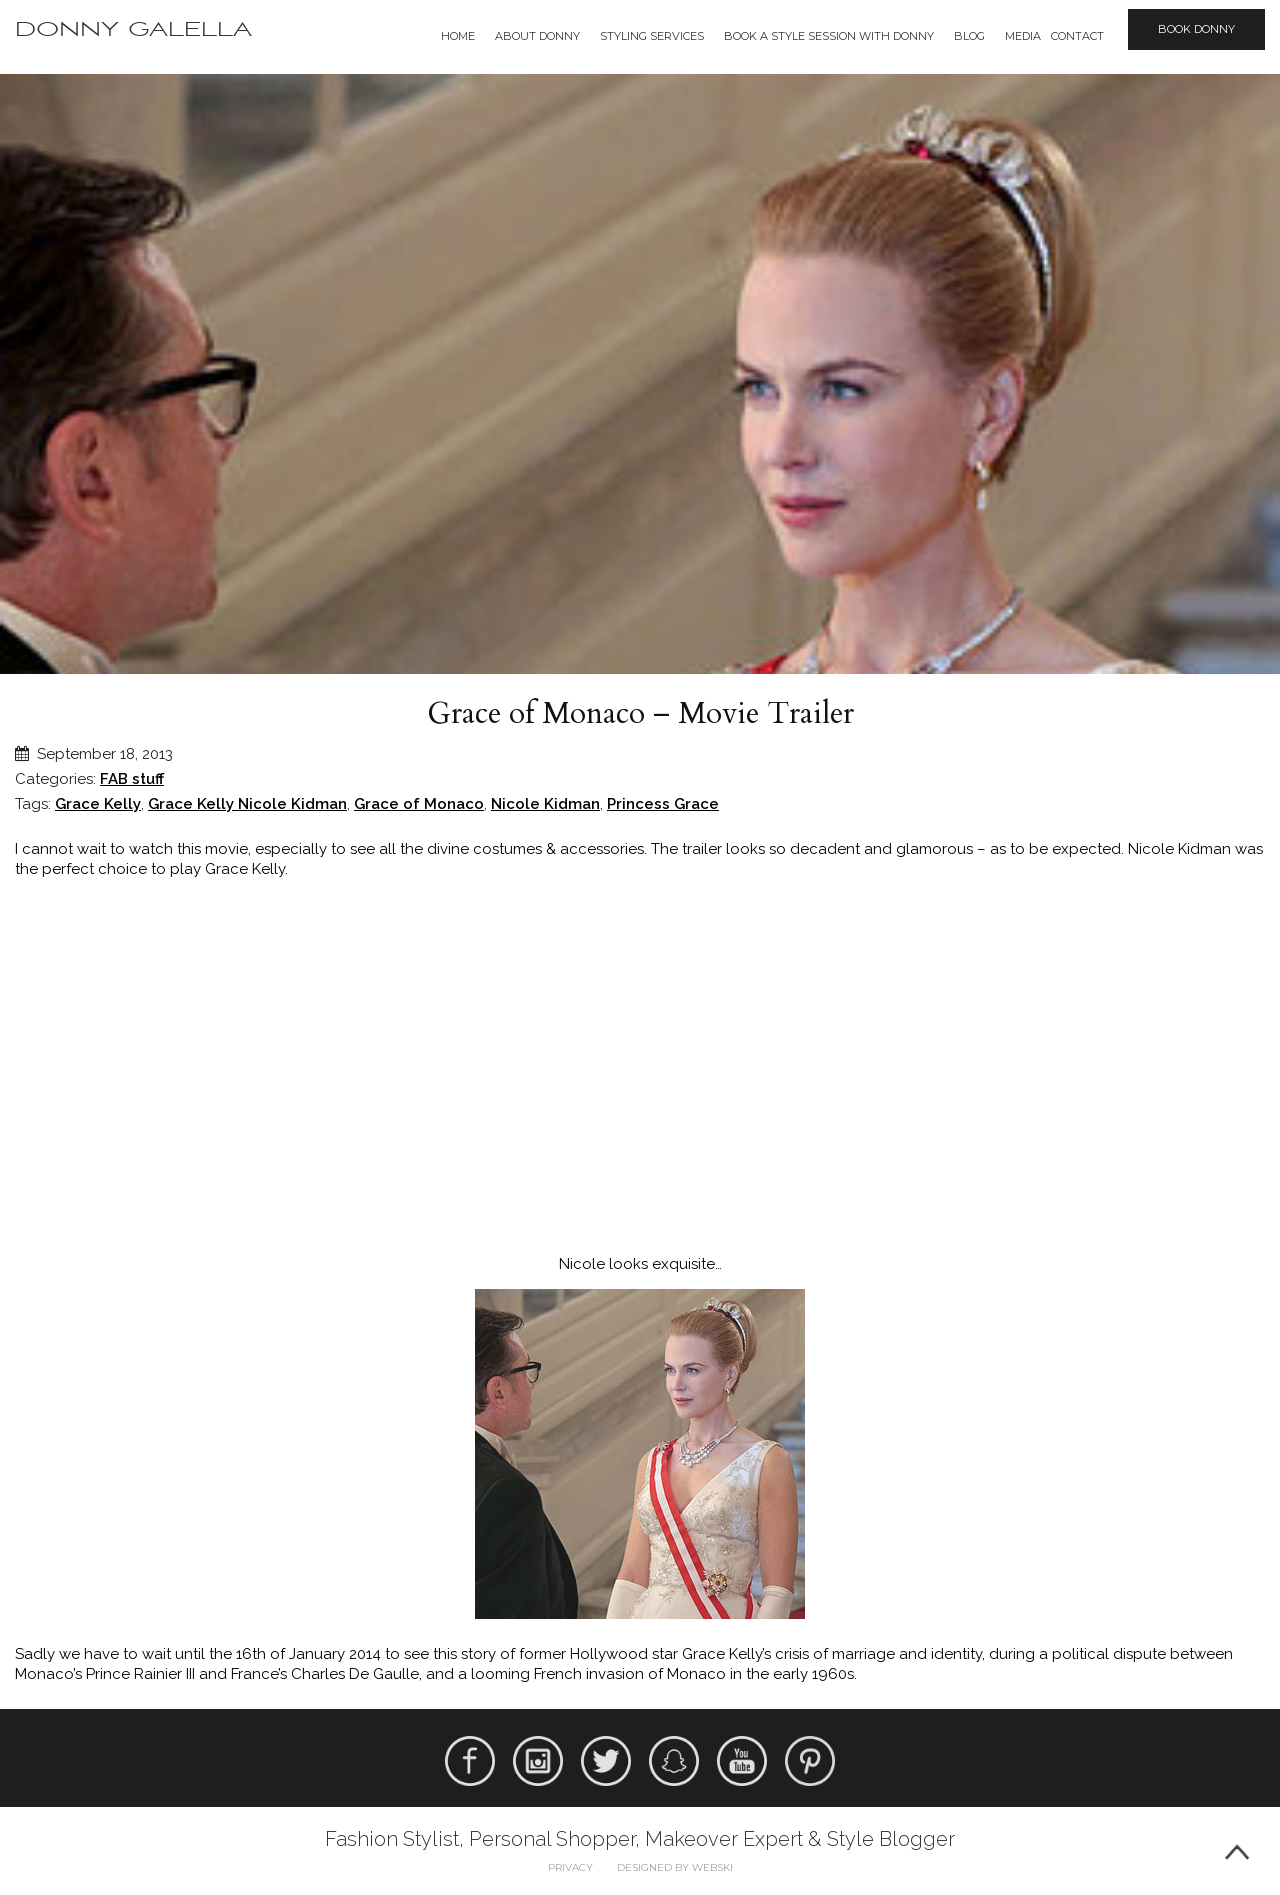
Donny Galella (133, 29)
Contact (1077, 36)
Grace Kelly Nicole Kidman (247, 804)
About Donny (537, 36)
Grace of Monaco (419, 804)
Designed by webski (675, 1867)
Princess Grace (663, 804)
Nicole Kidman (545, 804)
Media (1023, 36)
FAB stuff (132, 779)
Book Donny (1196, 29)
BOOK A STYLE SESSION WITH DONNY (829, 36)
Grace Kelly (98, 804)
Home (458, 36)
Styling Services (652, 36)
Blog (969, 36)
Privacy (570, 1867)
